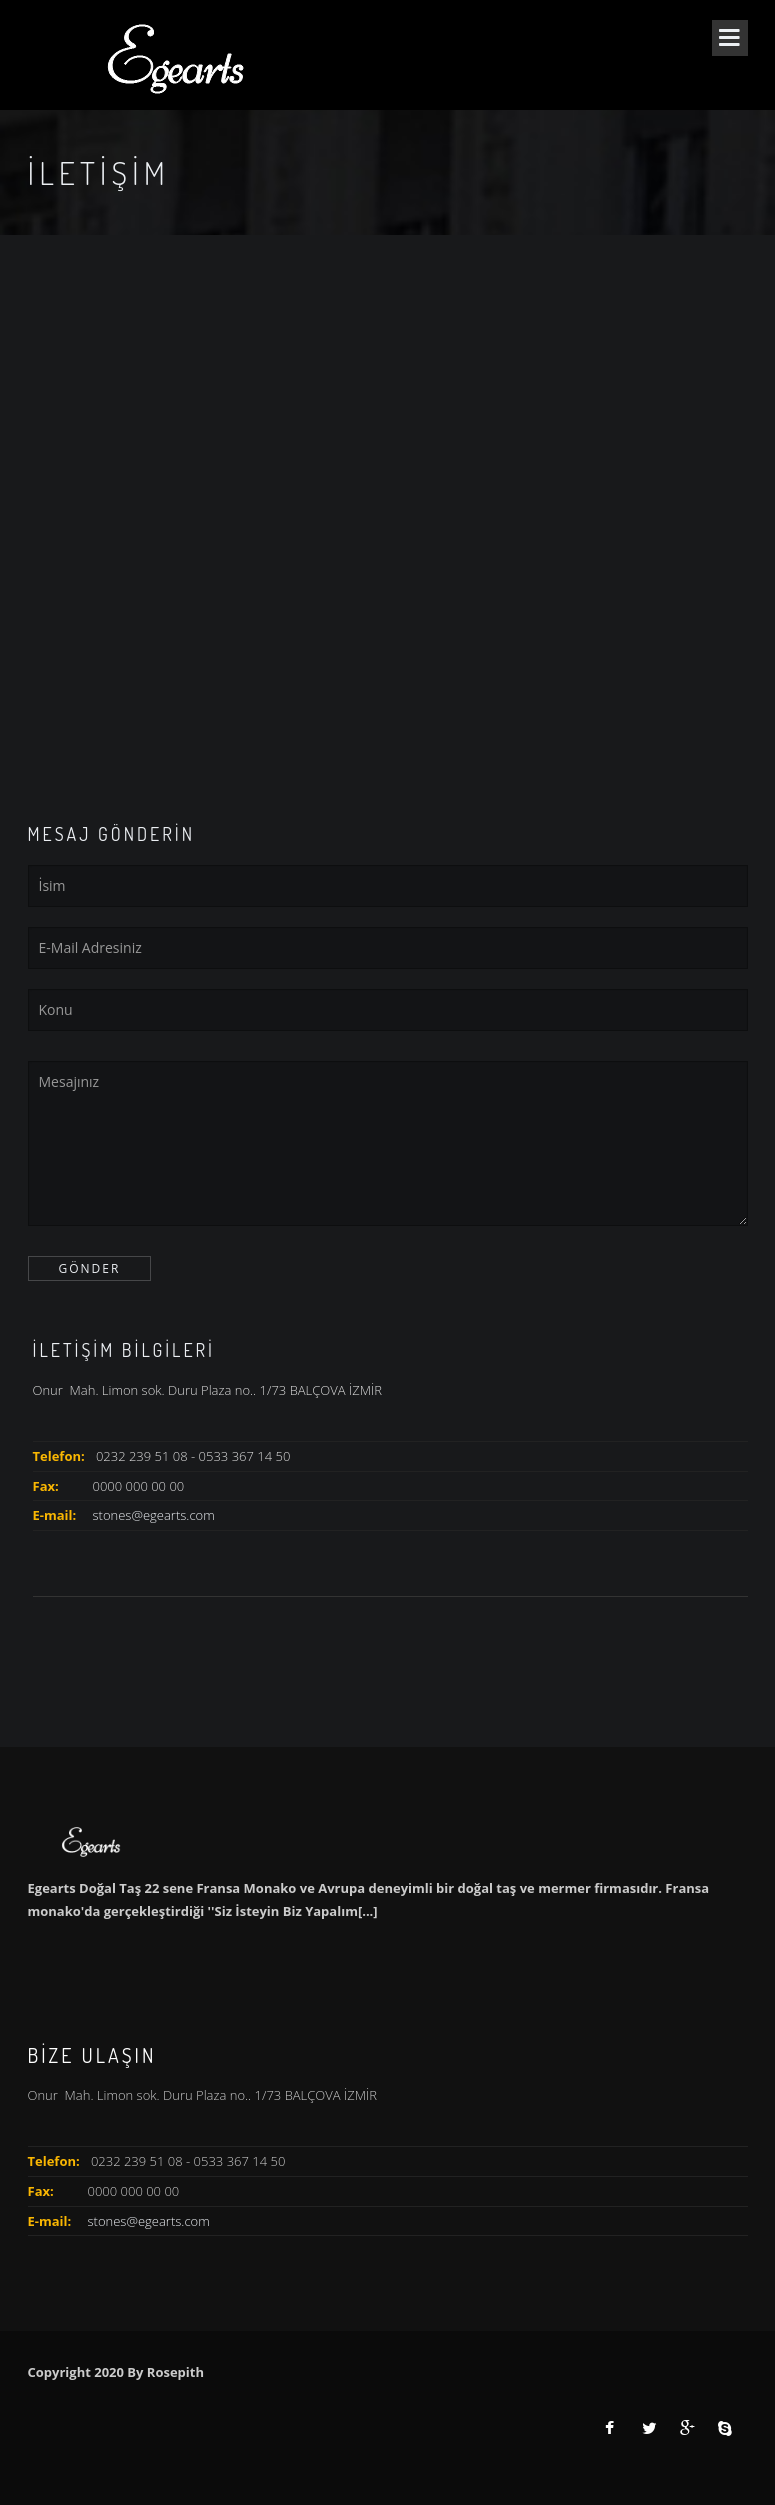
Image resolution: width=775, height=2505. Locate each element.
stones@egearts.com (154, 1515)
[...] (368, 1911)
